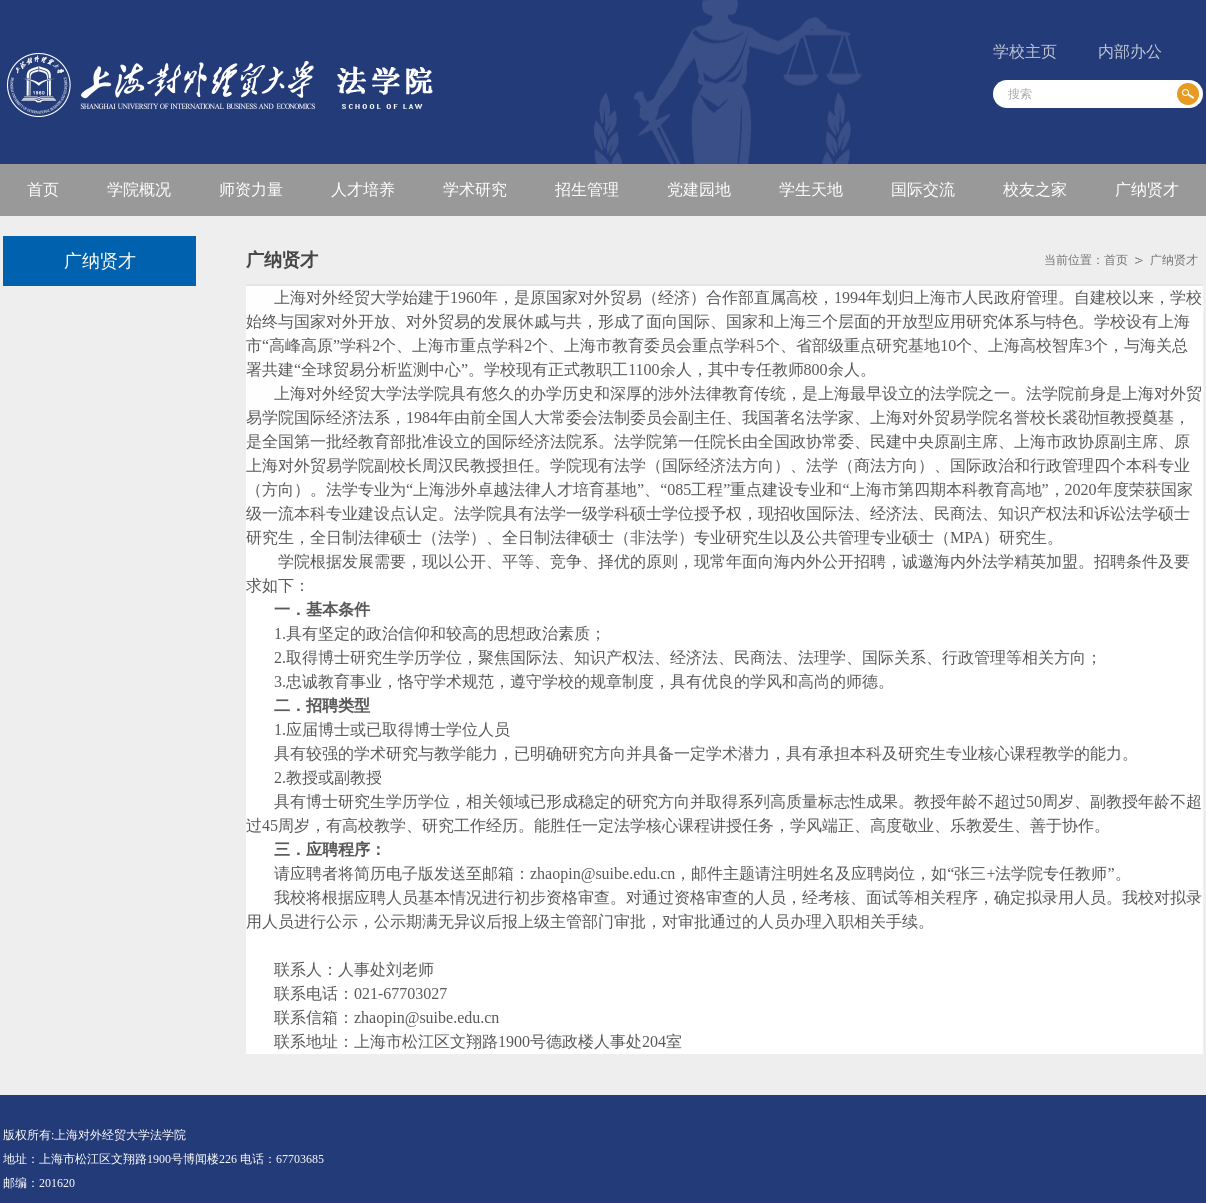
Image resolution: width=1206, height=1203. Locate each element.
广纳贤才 (1174, 260)
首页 (1116, 260)
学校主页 (1025, 51)
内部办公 (1130, 51)
